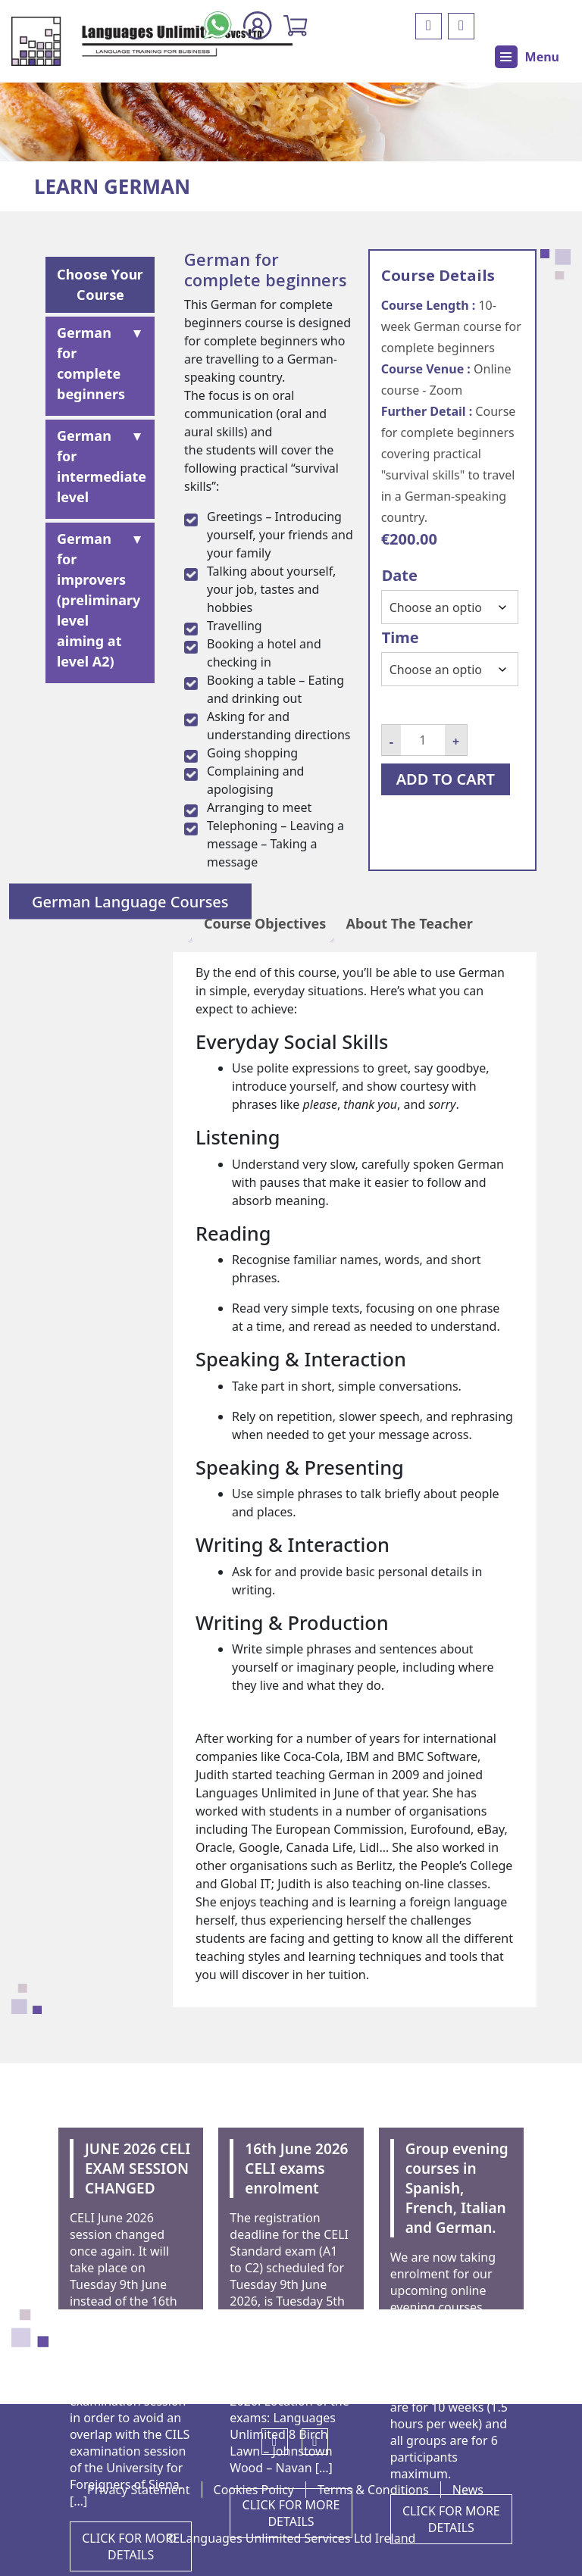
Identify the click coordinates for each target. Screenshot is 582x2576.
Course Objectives (265, 923)
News (467, 2489)
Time (400, 637)
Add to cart (445, 779)
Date (400, 575)
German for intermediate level (101, 466)
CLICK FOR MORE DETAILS (131, 2546)
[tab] (265, 924)
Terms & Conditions (373, 2489)
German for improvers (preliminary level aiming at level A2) (98, 599)
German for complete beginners (91, 363)
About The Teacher (409, 923)
